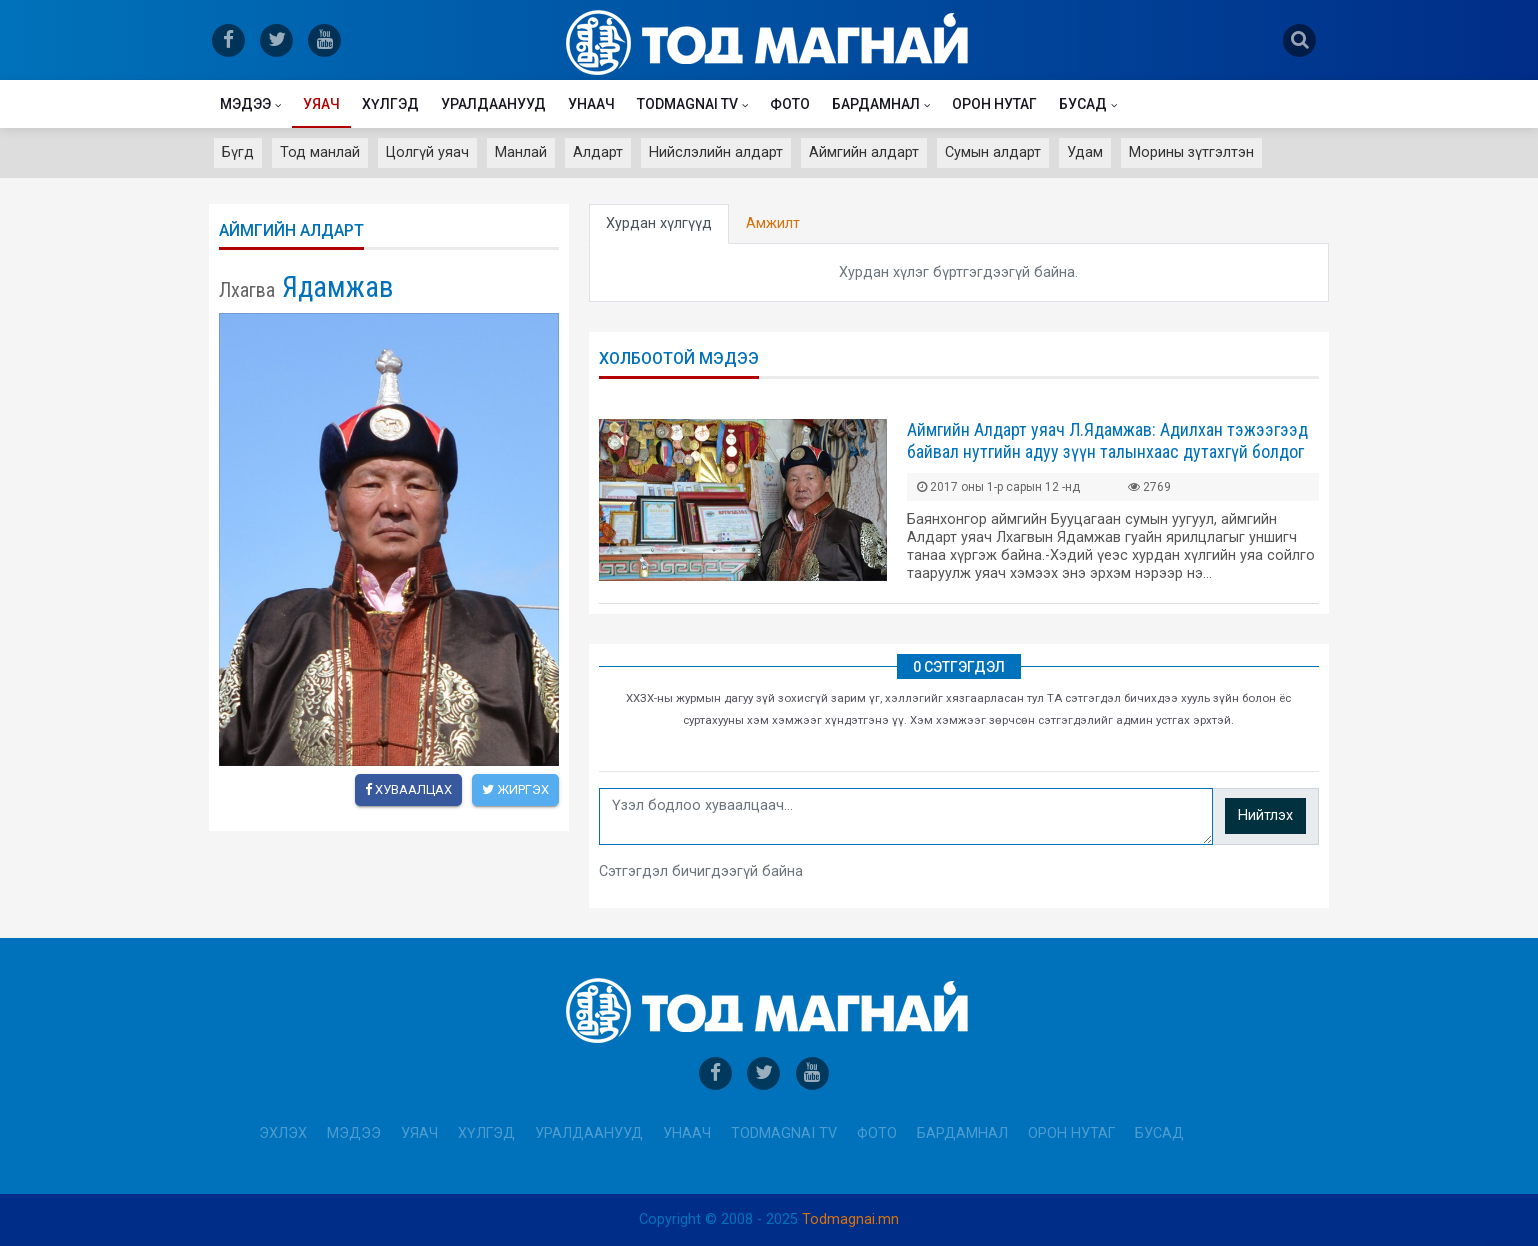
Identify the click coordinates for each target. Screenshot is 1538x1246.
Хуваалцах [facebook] (408, 789)
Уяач (321, 104)
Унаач (591, 104)
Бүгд (238, 152)
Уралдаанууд (493, 104)
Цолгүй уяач (427, 152)
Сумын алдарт (993, 152)
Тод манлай (320, 152)
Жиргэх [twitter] (515, 789)
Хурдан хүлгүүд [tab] (659, 223)
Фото (790, 104)
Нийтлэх (1265, 815)
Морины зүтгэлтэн (1191, 152)
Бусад (1083, 104)
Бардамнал (876, 104)
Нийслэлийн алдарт (716, 152)
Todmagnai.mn (850, 1219)
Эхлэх (283, 1133)
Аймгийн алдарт (864, 152)
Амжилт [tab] (773, 223)
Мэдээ (245, 104)
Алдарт (598, 152)
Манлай (521, 152)
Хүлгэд (390, 104)
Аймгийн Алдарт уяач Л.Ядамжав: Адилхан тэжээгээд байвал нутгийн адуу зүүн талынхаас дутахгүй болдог (1107, 440)
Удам (1085, 152)
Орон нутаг (994, 104)
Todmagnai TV (687, 104)
